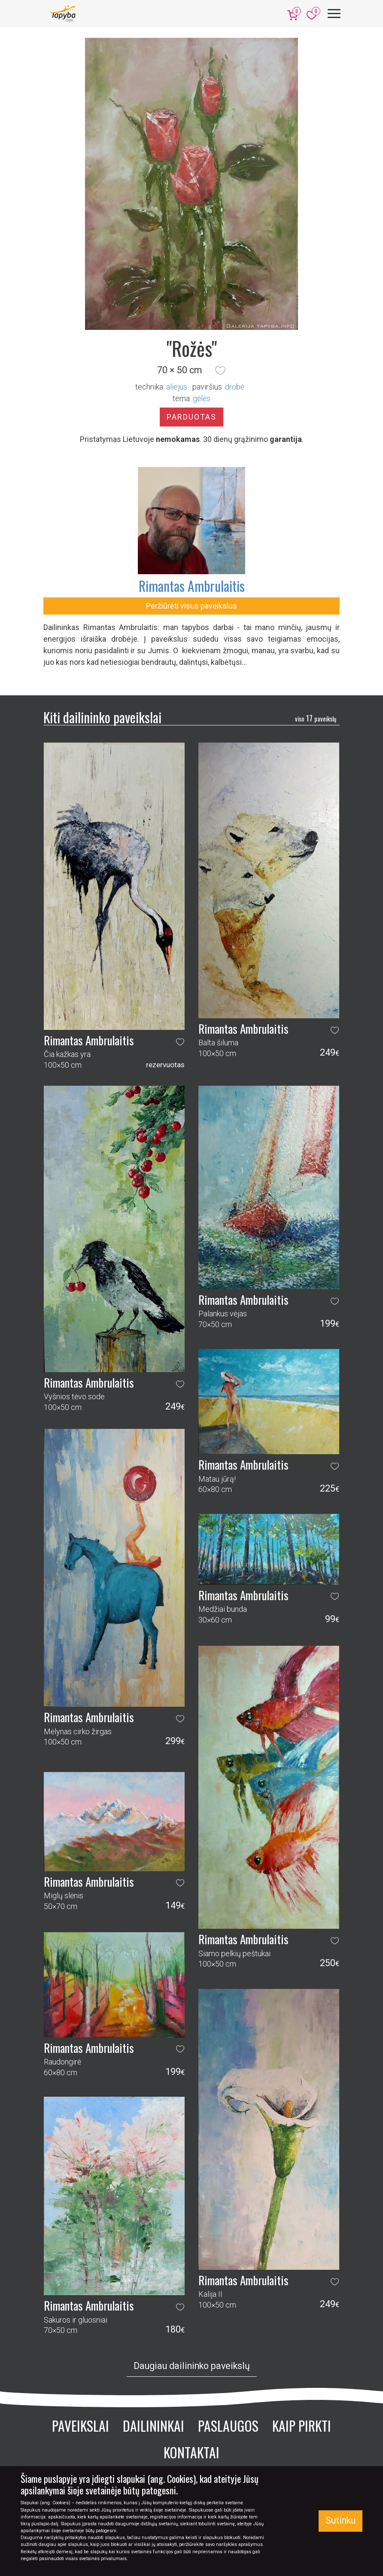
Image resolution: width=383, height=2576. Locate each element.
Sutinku (340, 2520)
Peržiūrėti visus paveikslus (191, 605)
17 (315, 718)
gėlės (201, 398)
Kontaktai (191, 2452)
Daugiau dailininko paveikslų (192, 2365)
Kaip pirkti (301, 2425)
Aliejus (176, 386)
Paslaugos (228, 2425)
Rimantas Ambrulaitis (192, 585)
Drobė (234, 386)
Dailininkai (153, 2425)
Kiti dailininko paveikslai (102, 717)
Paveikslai (80, 2425)
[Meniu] (334, 13)
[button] (220, 370)
